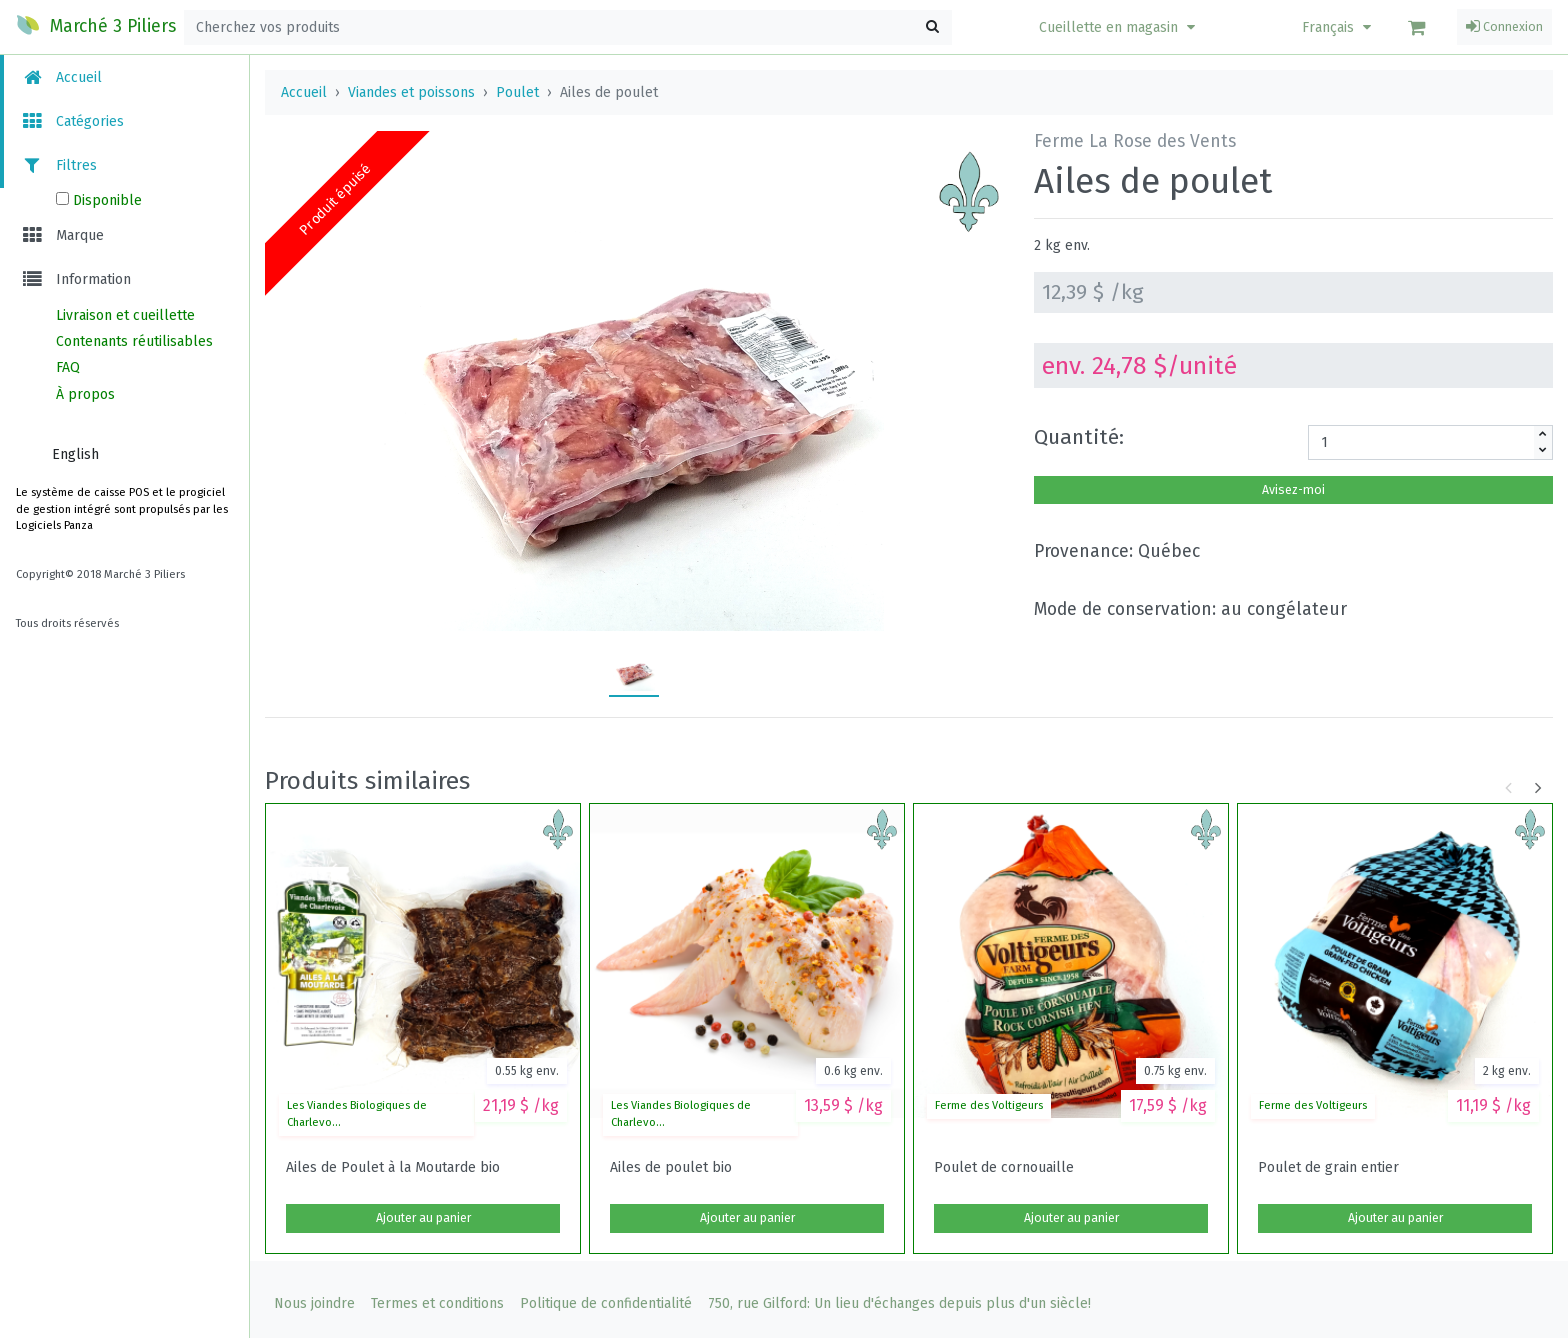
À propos (85, 394)
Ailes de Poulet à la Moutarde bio (393, 1168)
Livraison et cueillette (125, 315)
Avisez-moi (1293, 490)
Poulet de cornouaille (1004, 1168)
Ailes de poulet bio (671, 1168)
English (75, 454)
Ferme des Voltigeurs (989, 1105)
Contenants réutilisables (134, 341)
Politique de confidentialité (606, 1303)
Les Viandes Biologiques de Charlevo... (357, 1114)
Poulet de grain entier (1328, 1168)
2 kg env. (1062, 245)
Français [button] (1339, 27)
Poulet (517, 92)
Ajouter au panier (423, 1218)
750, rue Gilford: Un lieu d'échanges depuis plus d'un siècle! (899, 1303)
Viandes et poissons (411, 92)
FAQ (68, 367)
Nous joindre (314, 1303)
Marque (62, 235)
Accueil (61, 77)
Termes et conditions (437, 1303)
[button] (1119, 27)
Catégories (72, 121)
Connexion (1504, 27)
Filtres (58, 165)
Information (75, 279)
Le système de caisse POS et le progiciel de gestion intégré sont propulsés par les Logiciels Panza (122, 509)
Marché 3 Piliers (96, 25)
